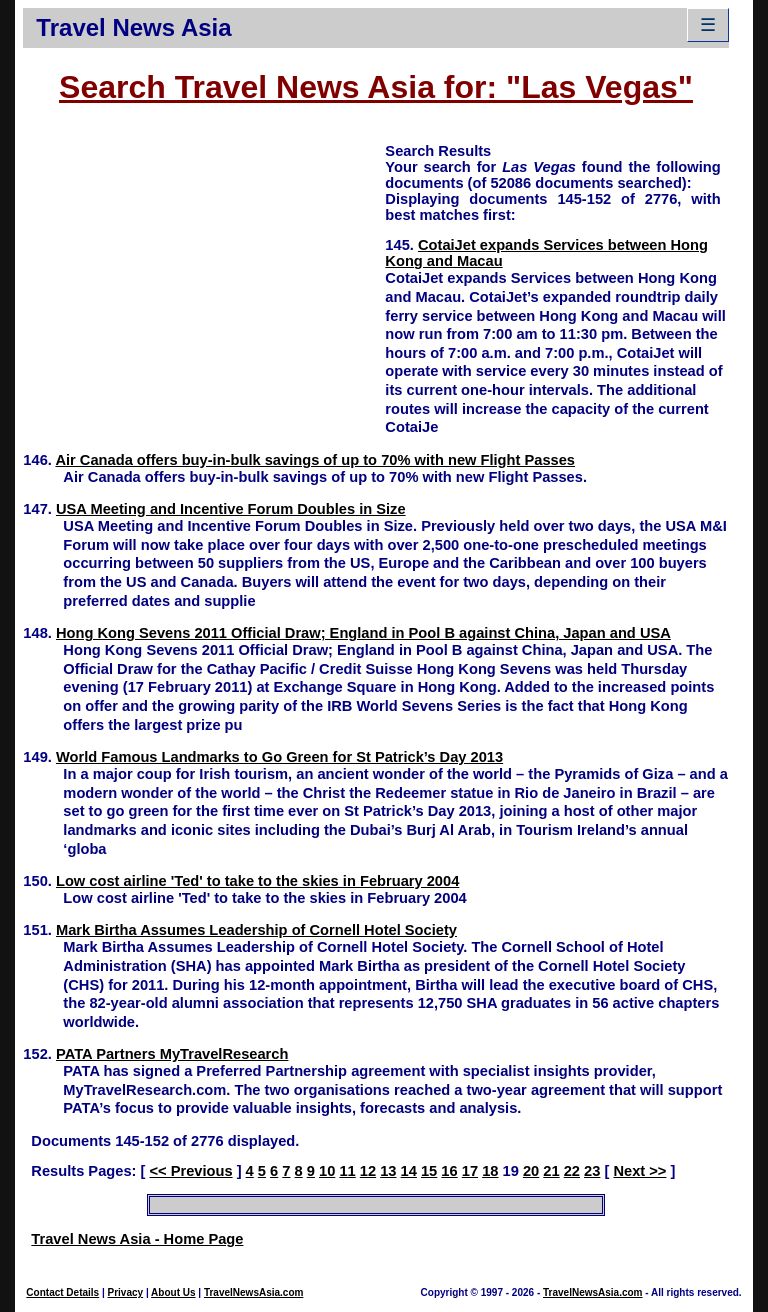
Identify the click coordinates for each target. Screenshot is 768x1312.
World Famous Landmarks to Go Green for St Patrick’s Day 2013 (279, 757)
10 (327, 1171)
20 (531, 1171)
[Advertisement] (204, 281)
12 (368, 1171)
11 (347, 1171)
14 (409, 1171)
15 (429, 1171)
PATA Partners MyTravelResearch (172, 1054)
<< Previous (190, 1171)
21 (551, 1171)
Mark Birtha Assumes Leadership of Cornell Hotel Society (256, 930)
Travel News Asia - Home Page (137, 1239)
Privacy (126, 1292)
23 (592, 1171)
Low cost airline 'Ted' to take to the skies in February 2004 (257, 881)
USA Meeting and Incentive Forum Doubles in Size (231, 509)
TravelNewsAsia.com (254, 1292)
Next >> (639, 1171)
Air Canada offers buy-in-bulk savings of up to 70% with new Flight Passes (315, 460)
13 (388, 1171)
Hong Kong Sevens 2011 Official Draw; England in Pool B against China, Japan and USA (363, 633)
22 (572, 1171)
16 (449, 1171)
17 (470, 1171)
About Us (173, 1292)
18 (490, 1171)
